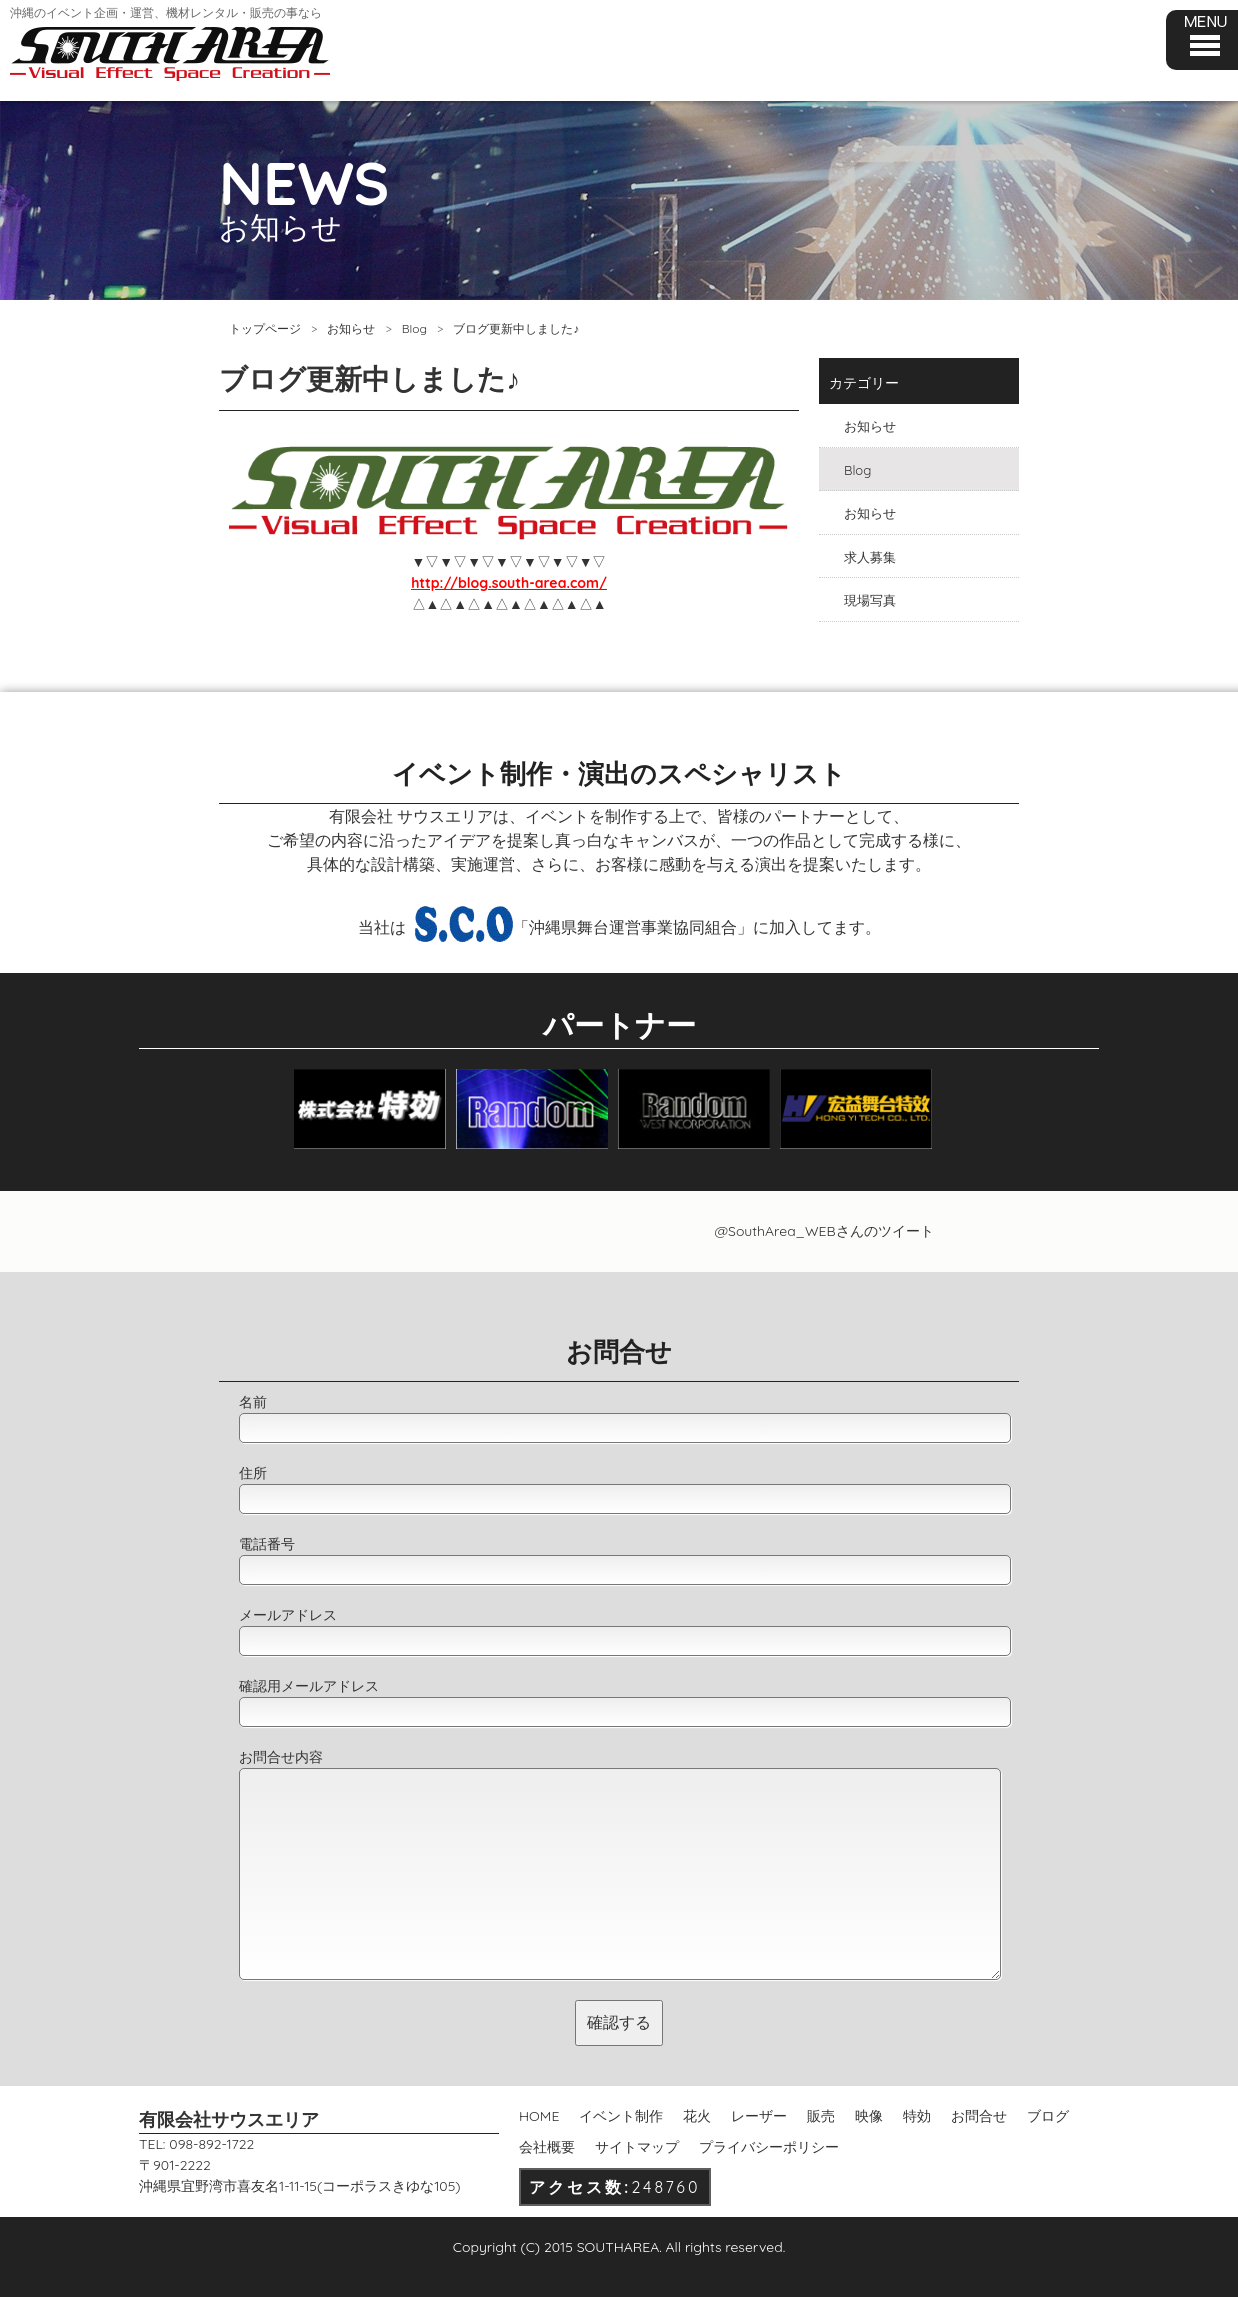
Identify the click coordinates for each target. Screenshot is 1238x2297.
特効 (917, 2116)
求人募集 (870, 557)
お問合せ (979, 2116)
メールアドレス (288, 1615)
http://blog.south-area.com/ (509, 583)
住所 (253, 1473)
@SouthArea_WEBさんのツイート (823, 1231)
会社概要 (547, 2147)
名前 (253, 1402)
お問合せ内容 (281, 1757)
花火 (697, 2116)
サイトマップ (637, 2147)
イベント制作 (621, 2116)
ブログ (1048, 2116)
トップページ (265, 328)
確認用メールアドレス (309, 1686)
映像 (869, 2116)
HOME (539, 2116)
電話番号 (267, 1544)
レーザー (759, 2116)
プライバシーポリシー (769, 2147)
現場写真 (870, 600)
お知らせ (351, 328)
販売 (821, 2116)
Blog (414, 328)
